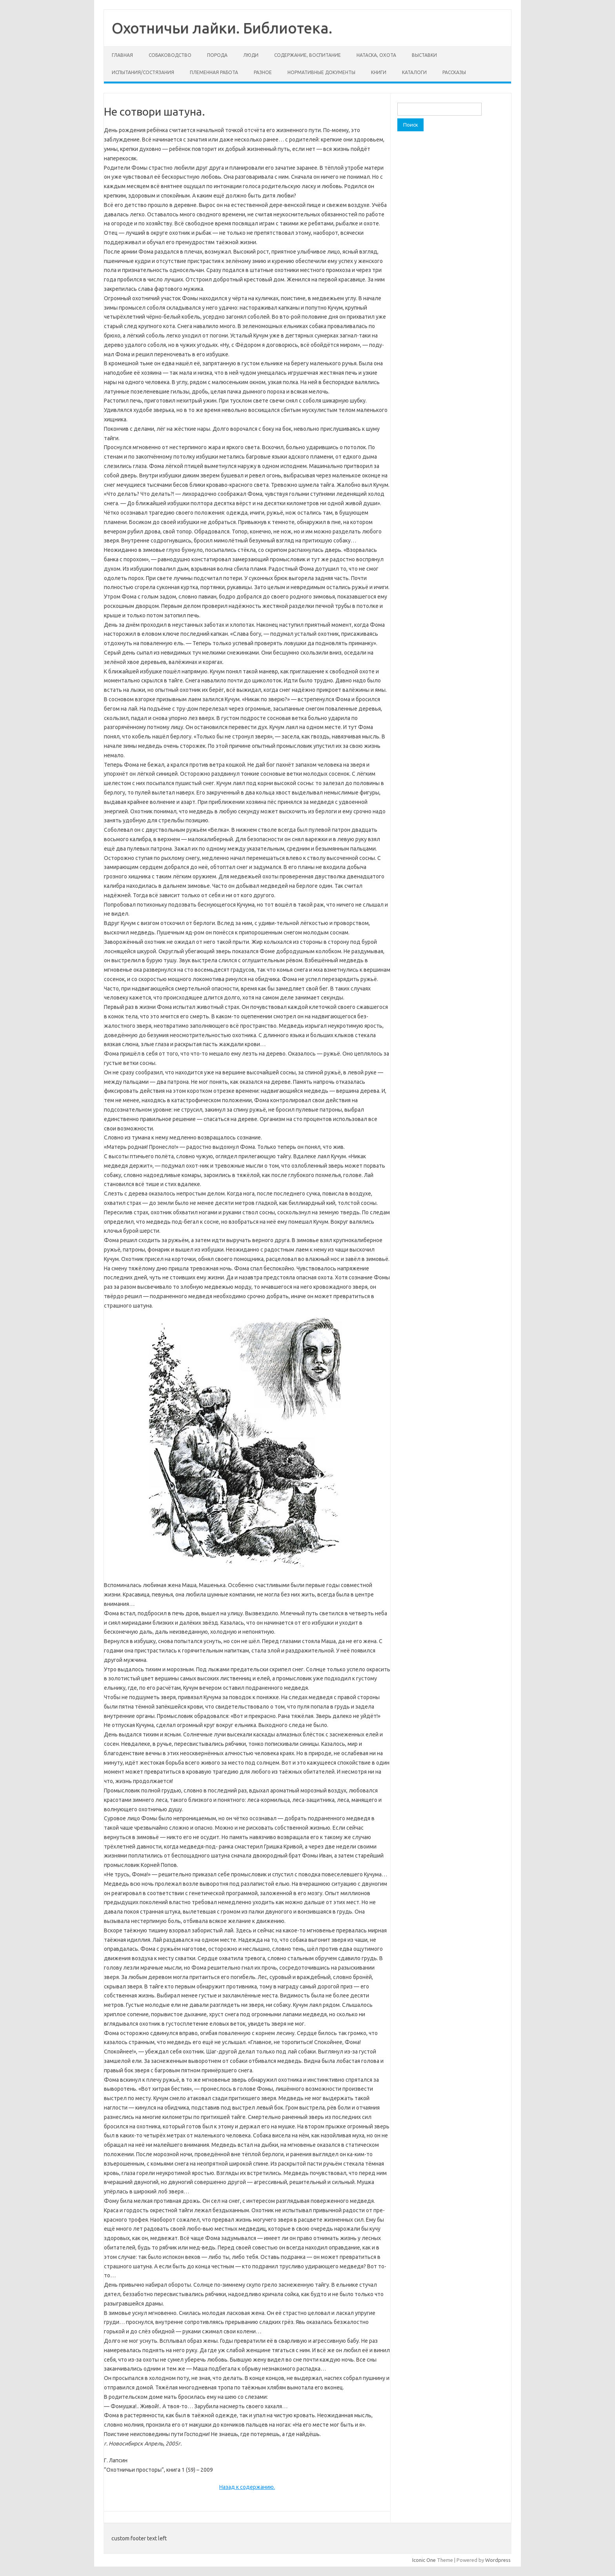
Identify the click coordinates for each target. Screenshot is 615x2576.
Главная (122, 55)
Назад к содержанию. (247, 2487)
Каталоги (414, 72)
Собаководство (170, 55)
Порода (217, 55)
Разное (263, 72)
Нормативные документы (321, 72)
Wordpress (498, 2560)
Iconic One (424, 2560)
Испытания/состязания (143, 72)
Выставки (424, 55)
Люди (250, 55)
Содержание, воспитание (307, 55)
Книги (378, 72)
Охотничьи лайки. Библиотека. (222, 28)
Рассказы (454, 72)
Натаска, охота (376, 55)
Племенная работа (214, 72)
